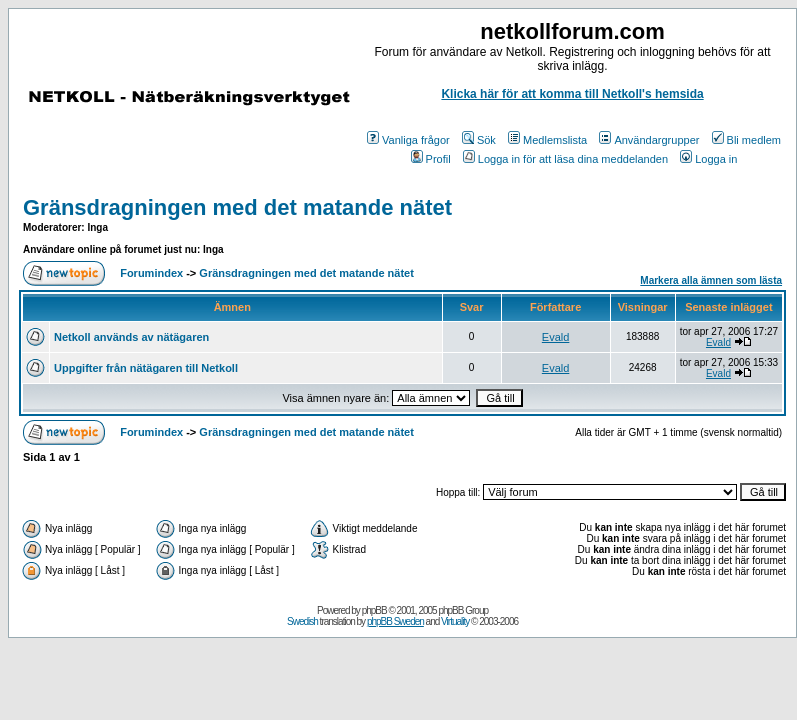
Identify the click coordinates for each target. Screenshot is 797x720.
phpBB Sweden (395, 621)
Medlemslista (547, 140)
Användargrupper (649, 140)
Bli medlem (746, 140)
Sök (479, 140)
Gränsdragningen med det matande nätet (237, 207)
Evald (556, 337)
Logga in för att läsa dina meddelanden (565, 159)
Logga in (708, 159)
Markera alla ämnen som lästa (711, 280)
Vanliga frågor (408, 140)
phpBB (374, 610)
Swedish (302, 621)
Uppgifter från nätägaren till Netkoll (146, 368)
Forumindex (151, 273)
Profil (431, 159)
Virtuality (455, 621)
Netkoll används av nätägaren (131, 337)
